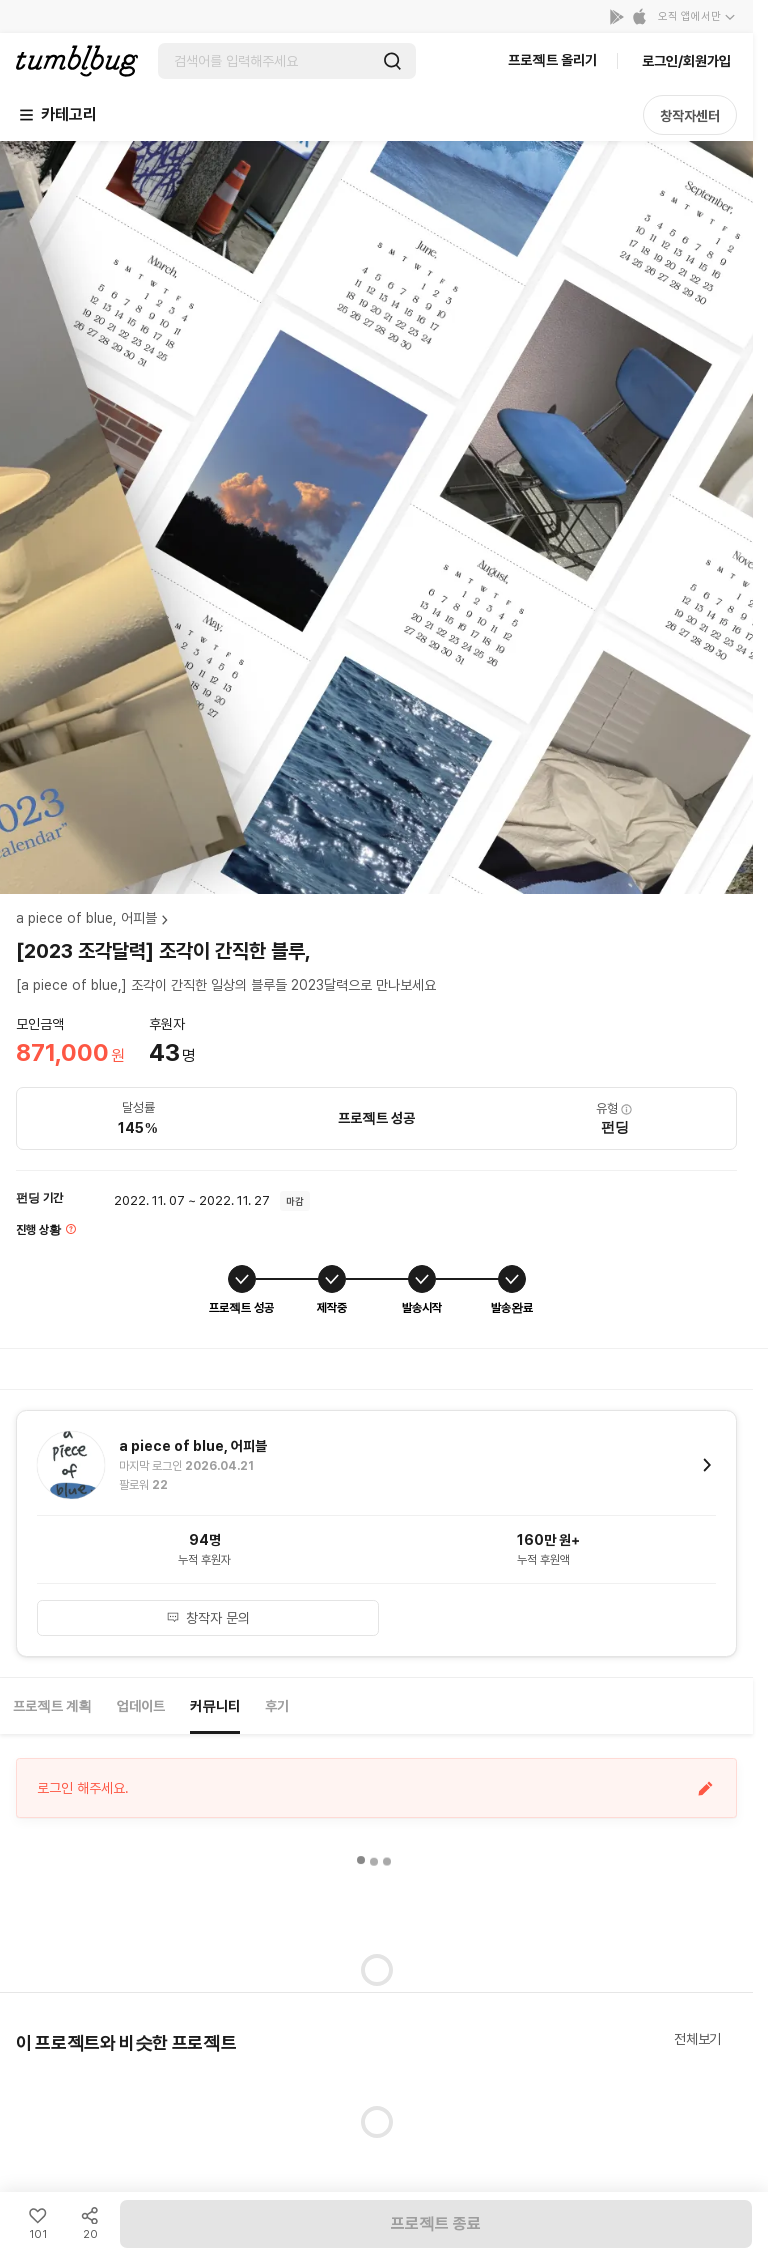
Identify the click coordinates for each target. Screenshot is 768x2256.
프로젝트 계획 (52, 1706)
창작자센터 (690, 116)
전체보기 (697, 2039)
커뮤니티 (215, 1706)
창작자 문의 (208, 1618)
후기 (277, 1706)
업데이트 (141, 1706)
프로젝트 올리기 (552, 60)
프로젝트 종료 (436, 2223)
